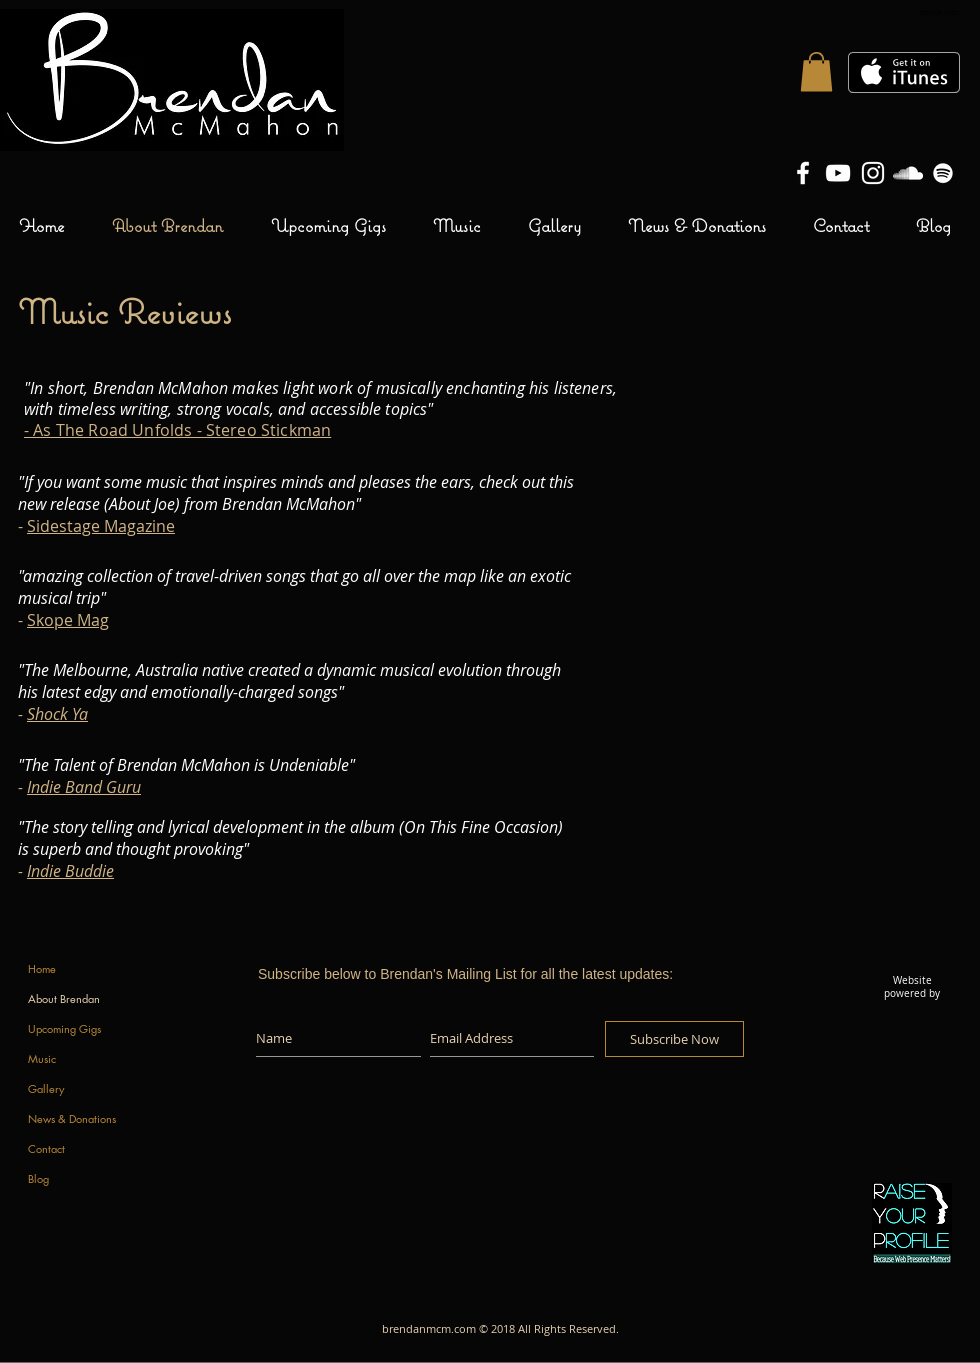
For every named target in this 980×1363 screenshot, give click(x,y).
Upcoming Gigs (64, 1028)
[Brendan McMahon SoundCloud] (908, 173)
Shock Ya (57, 714)
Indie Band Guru (84, 787)
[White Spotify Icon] (943, 173)
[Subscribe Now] (674, 1039)
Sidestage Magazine (101, 526)
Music (42, 1058)
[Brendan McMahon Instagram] (873, 173)
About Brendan (64, 998)
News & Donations (72, 1118)
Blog (38, 1178)
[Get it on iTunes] (904, 72)
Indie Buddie (70, 871)
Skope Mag (68, 620)
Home (42, 968)
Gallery (46, 1088)
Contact (46, 1148)
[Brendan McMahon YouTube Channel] (838, 173)
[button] (816, 71)
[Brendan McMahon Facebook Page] (803, 173)
